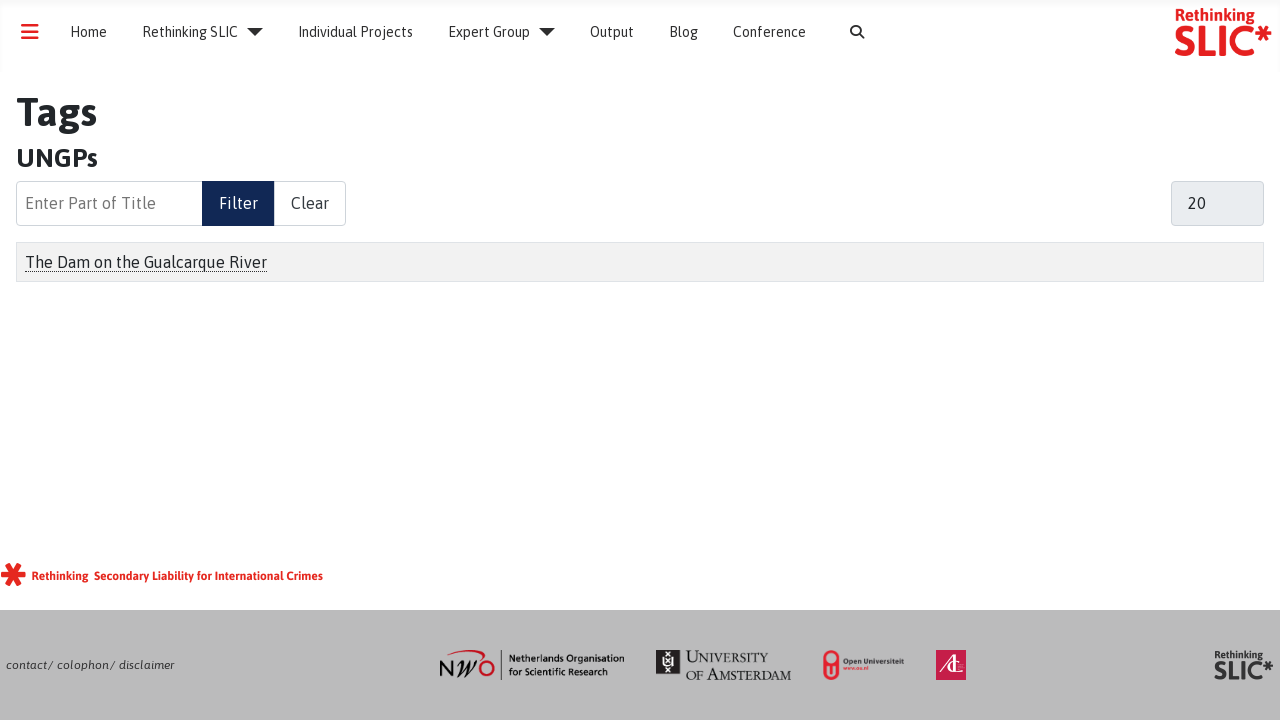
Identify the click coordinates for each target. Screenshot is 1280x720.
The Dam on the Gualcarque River (146, 262)
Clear (310, 203)
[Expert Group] (542, 32)
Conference (769, 32)
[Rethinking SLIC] (250, 32)
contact (26, 665)
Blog (683, 32)
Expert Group (489, 32)
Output (612, 32)
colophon (83, 665)
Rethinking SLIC (190, 32)
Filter (238, 203)
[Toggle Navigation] (30, 32)
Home (88, 32)
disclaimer (146, 665)
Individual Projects (355, 32)
